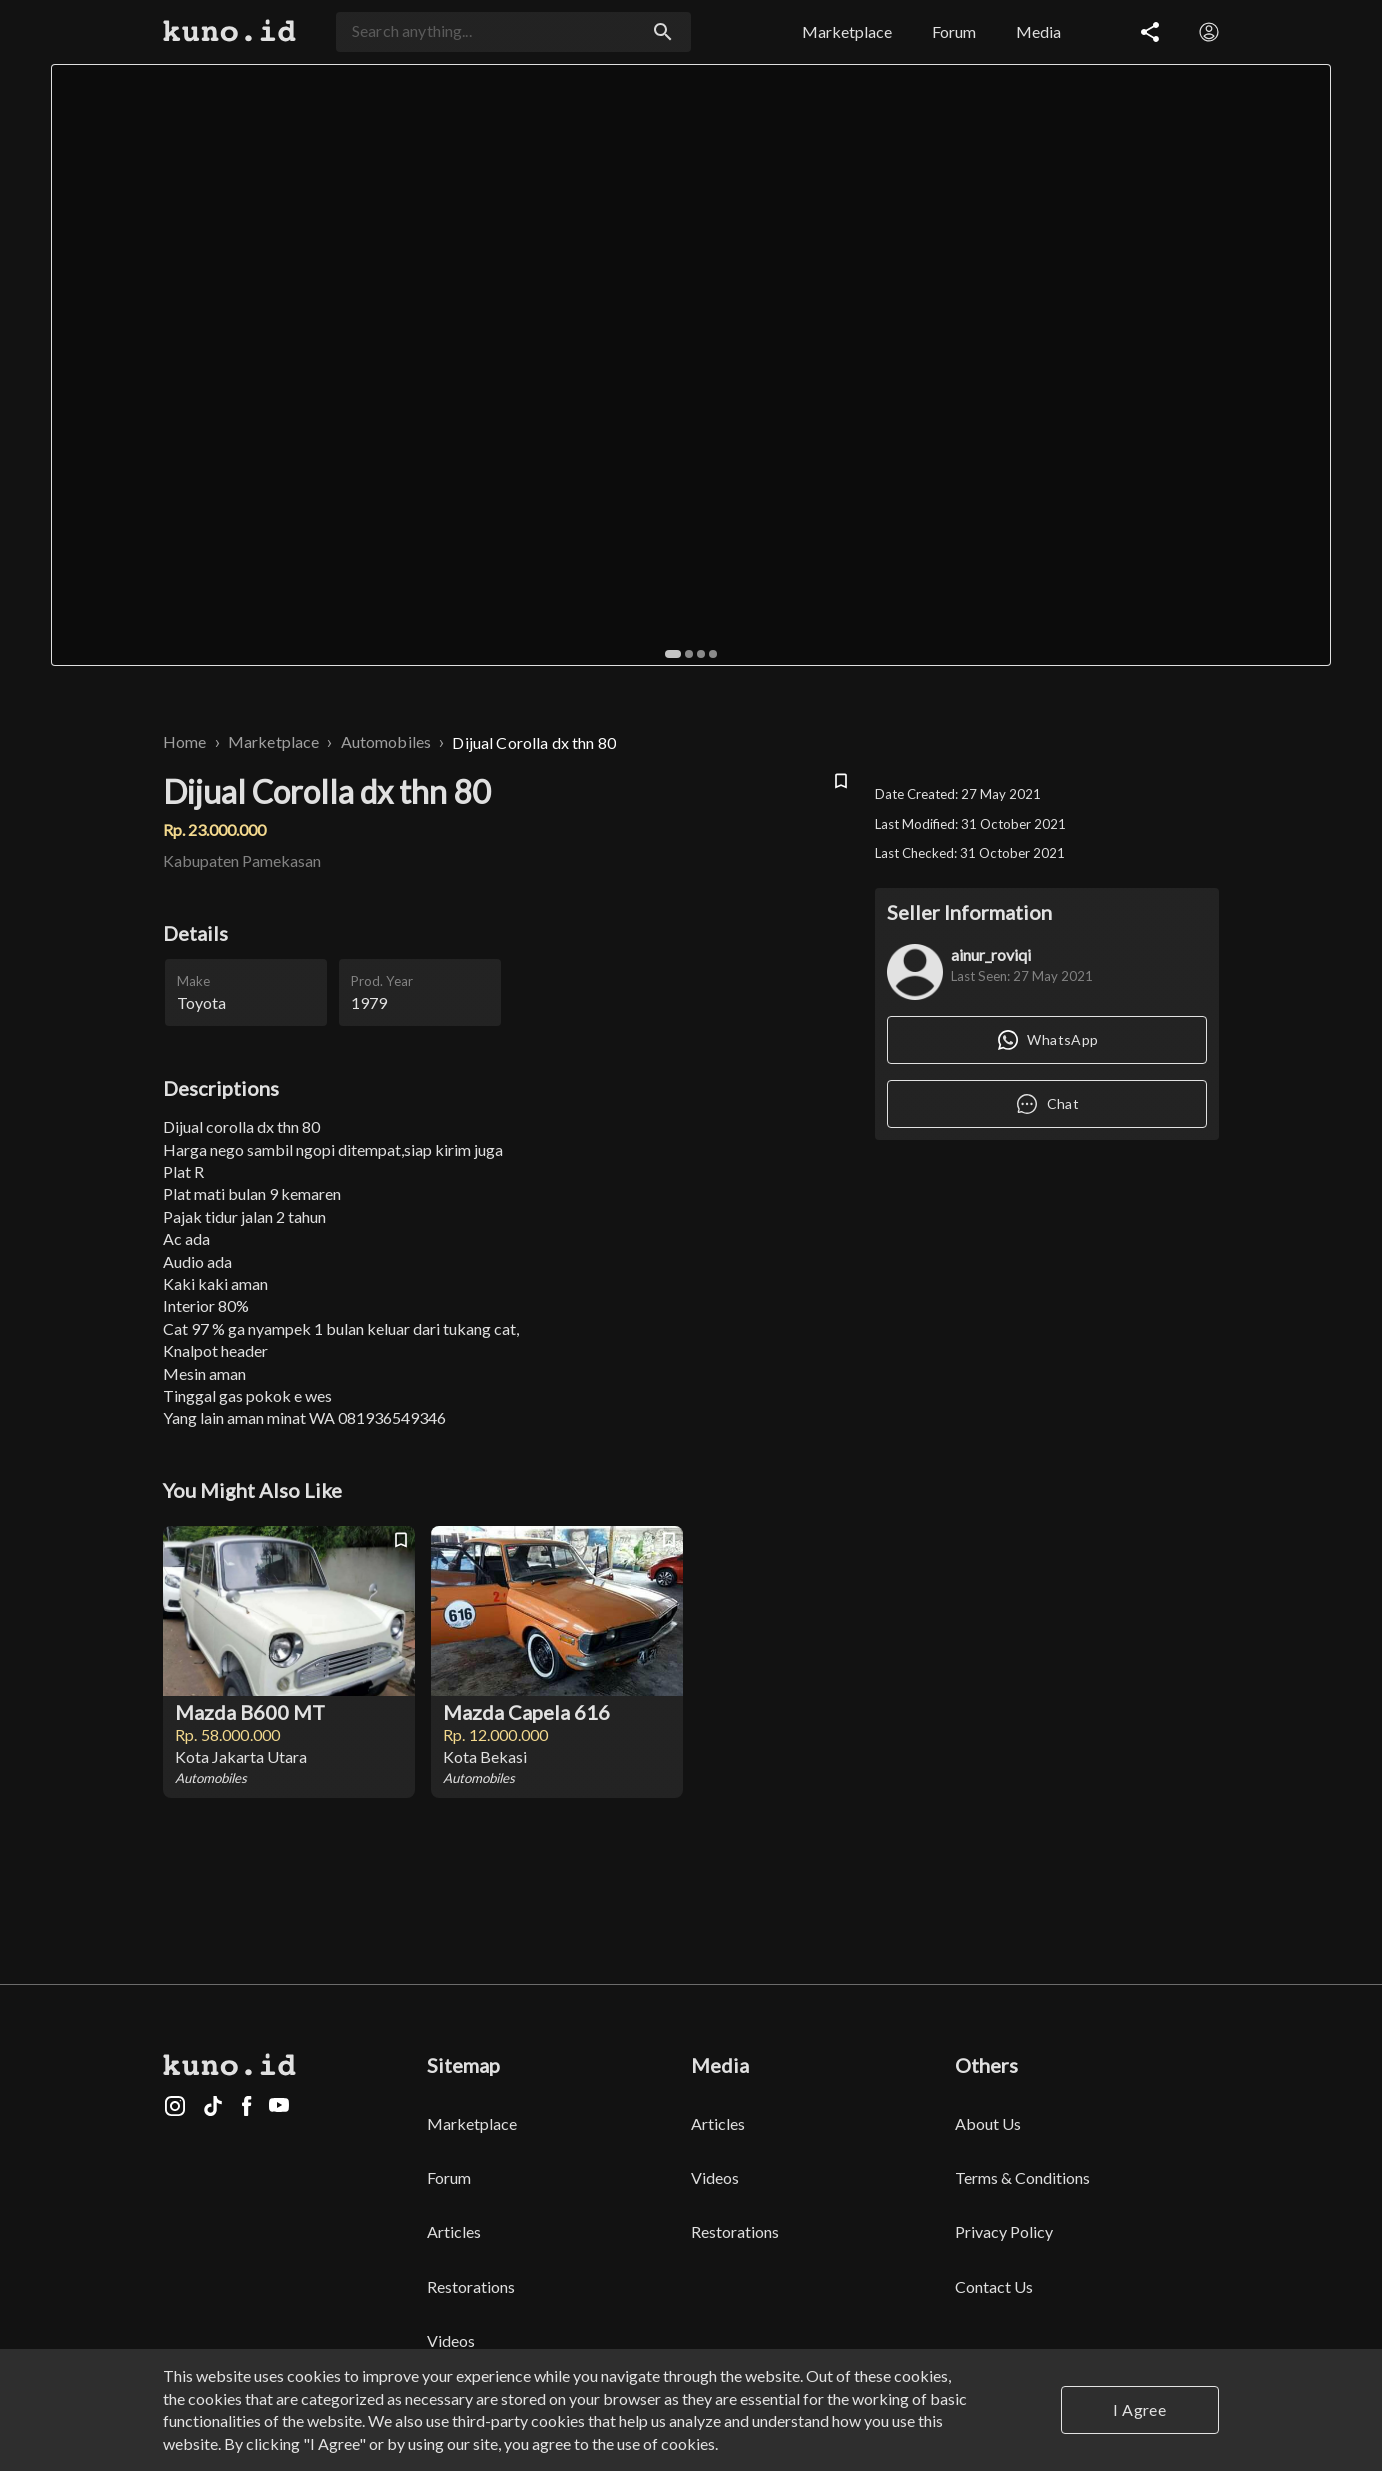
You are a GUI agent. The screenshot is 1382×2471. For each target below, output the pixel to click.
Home (185, 741)
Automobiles (386, 741)
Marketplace (274, 741)
